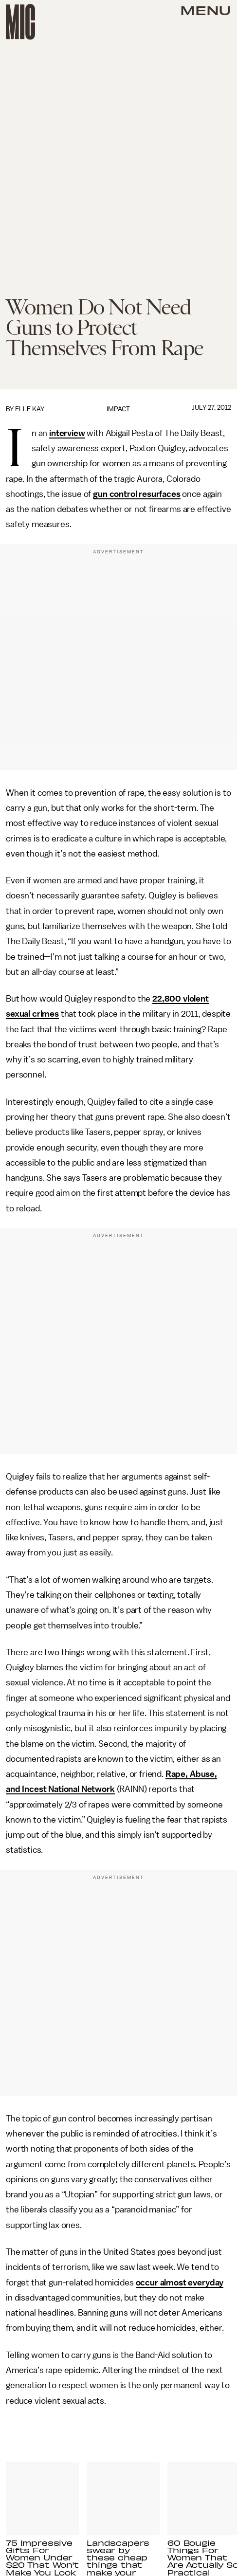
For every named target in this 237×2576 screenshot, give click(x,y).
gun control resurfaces (136, 494)
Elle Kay (29, 409)
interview (67, 433)
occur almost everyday (180, 2282)
